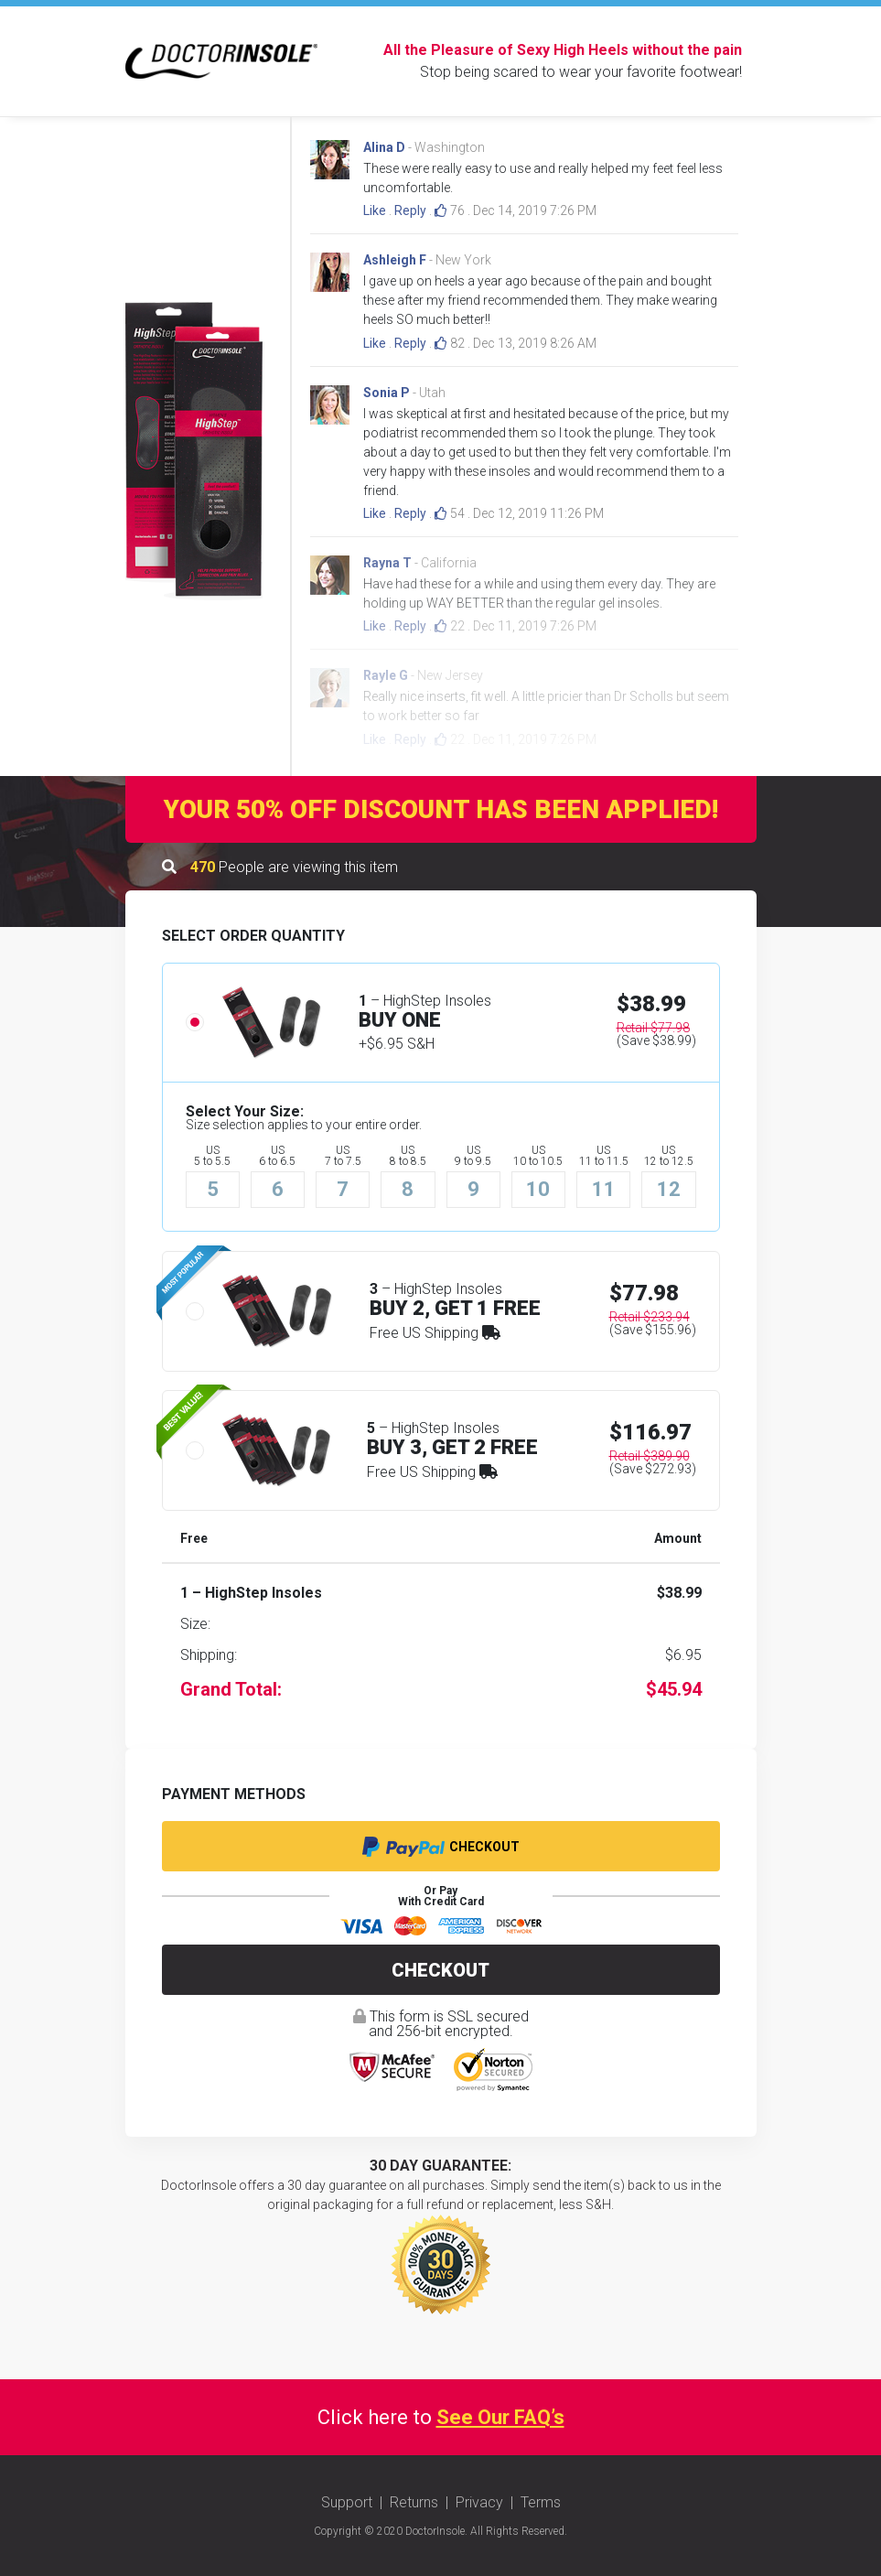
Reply (410, 210)
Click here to (440, 2417)
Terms (541, 2502)
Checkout (441, 1847)
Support (346, 2502)
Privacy (479, 2502)
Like (374, 210)
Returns (414, 2502)
